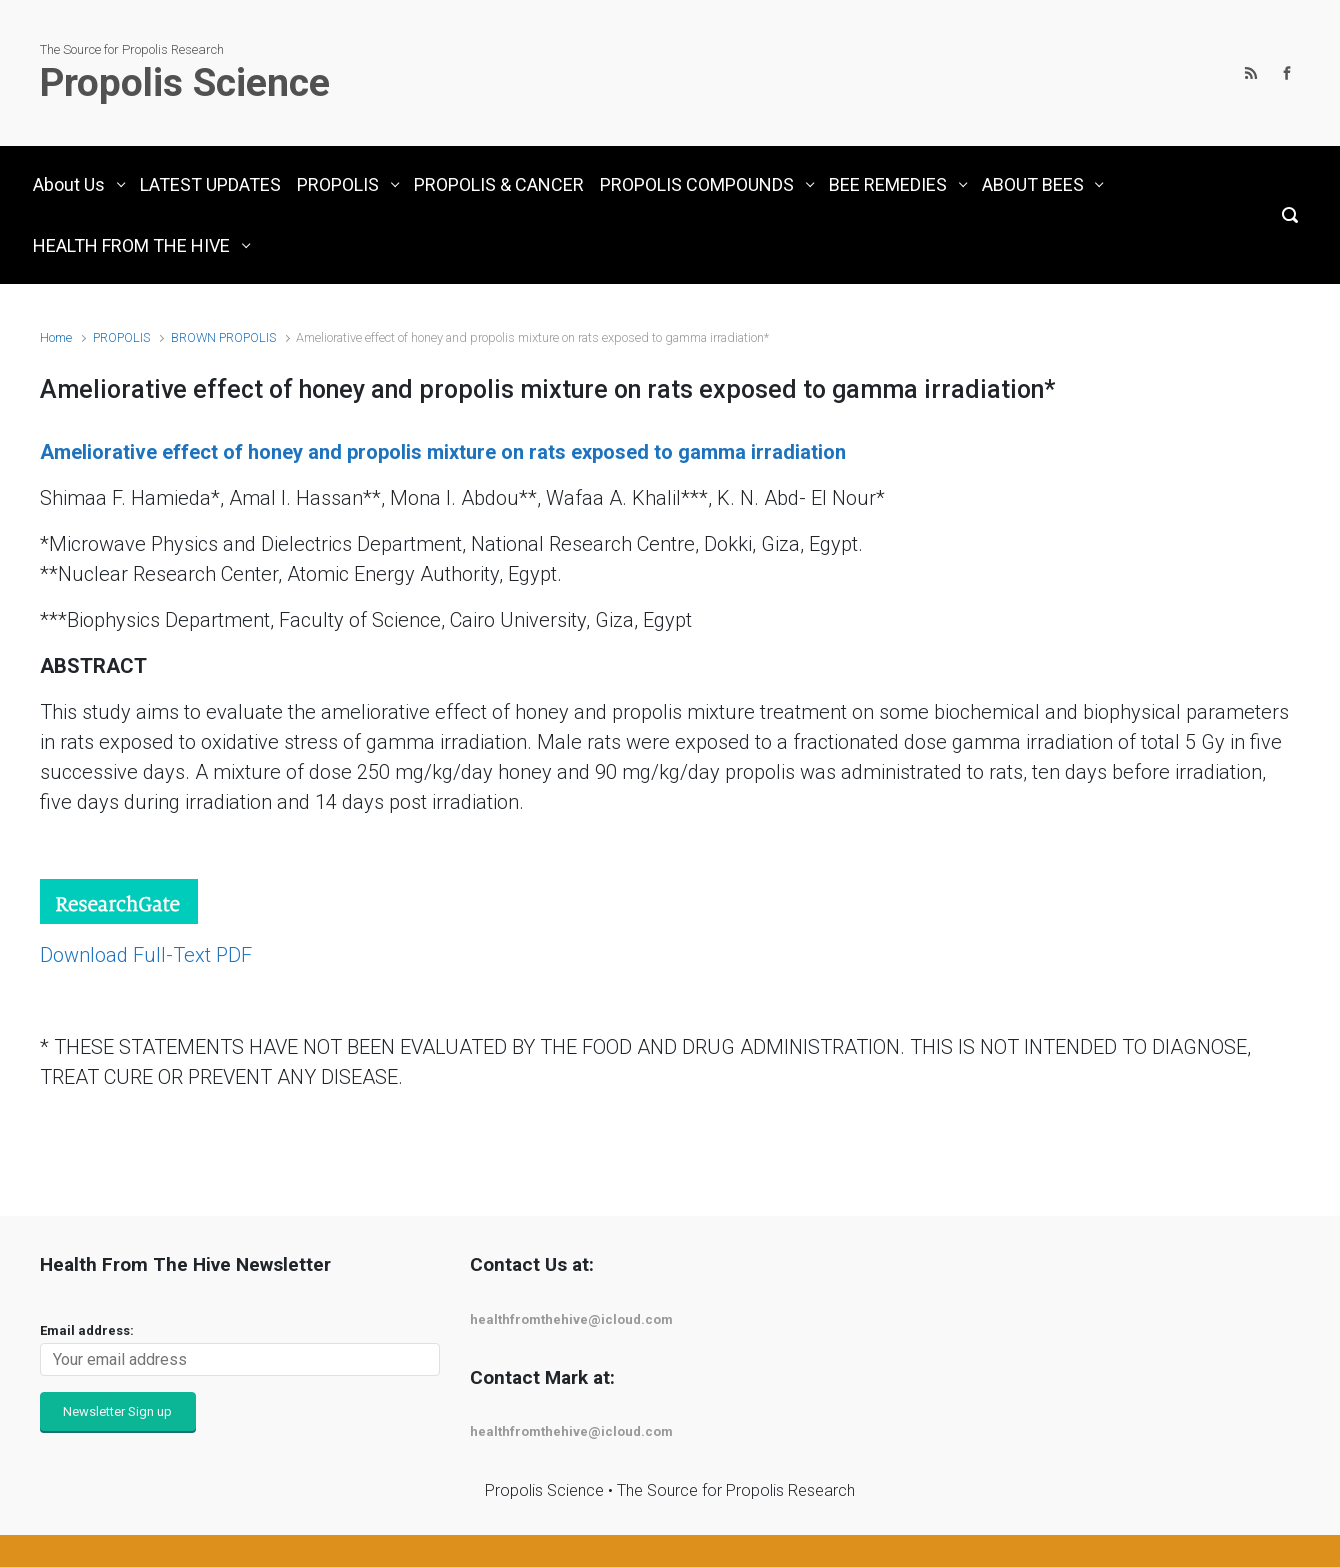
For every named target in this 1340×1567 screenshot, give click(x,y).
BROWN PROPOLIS (223, 337)
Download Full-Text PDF (146, 955)
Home (56, 337)
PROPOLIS (121, 337)
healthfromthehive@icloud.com (571, 1319)
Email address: (87, 1330)
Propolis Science (185, 83)
